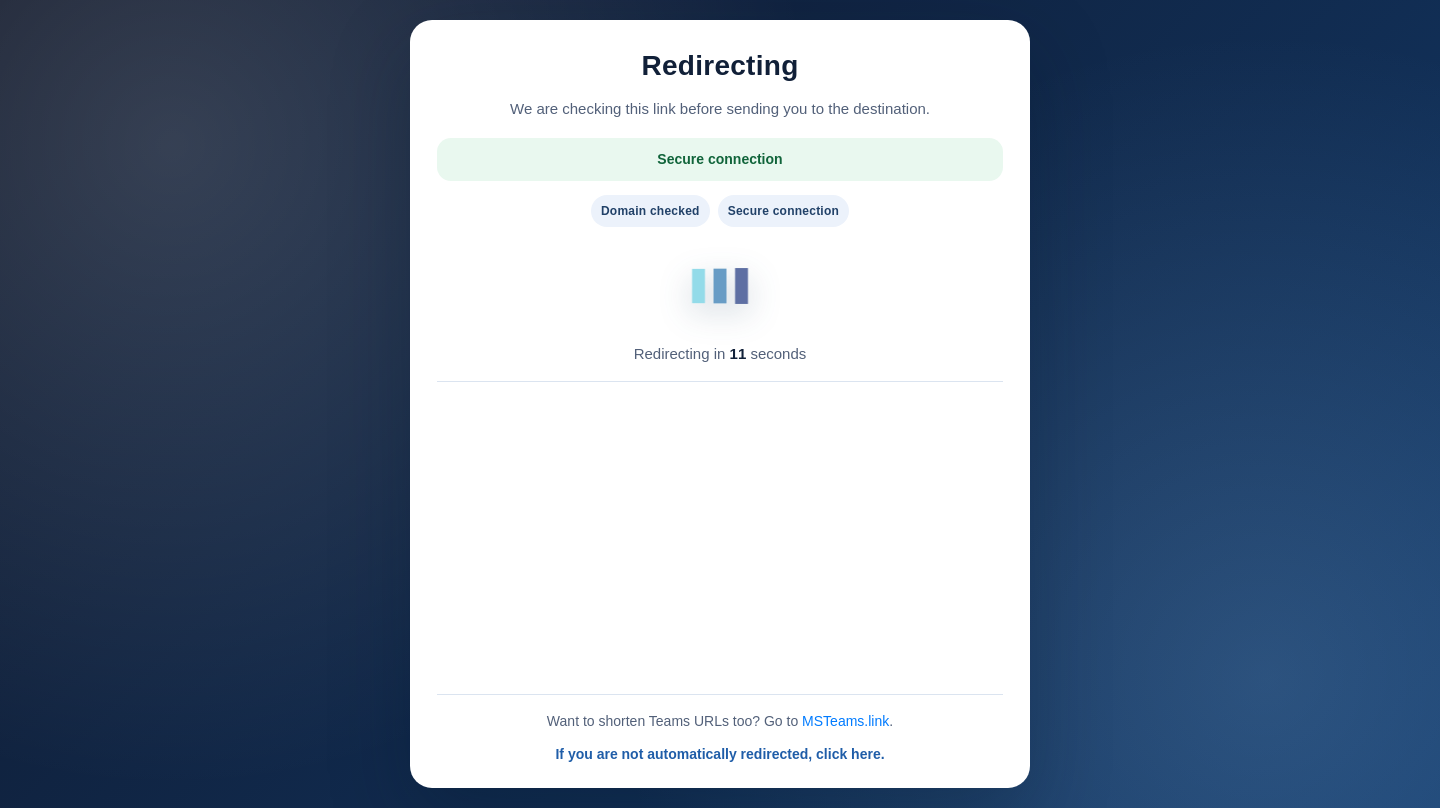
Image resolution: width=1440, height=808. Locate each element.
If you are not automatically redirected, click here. (719, 754)
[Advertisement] (720, 538)
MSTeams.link (845, 721)
